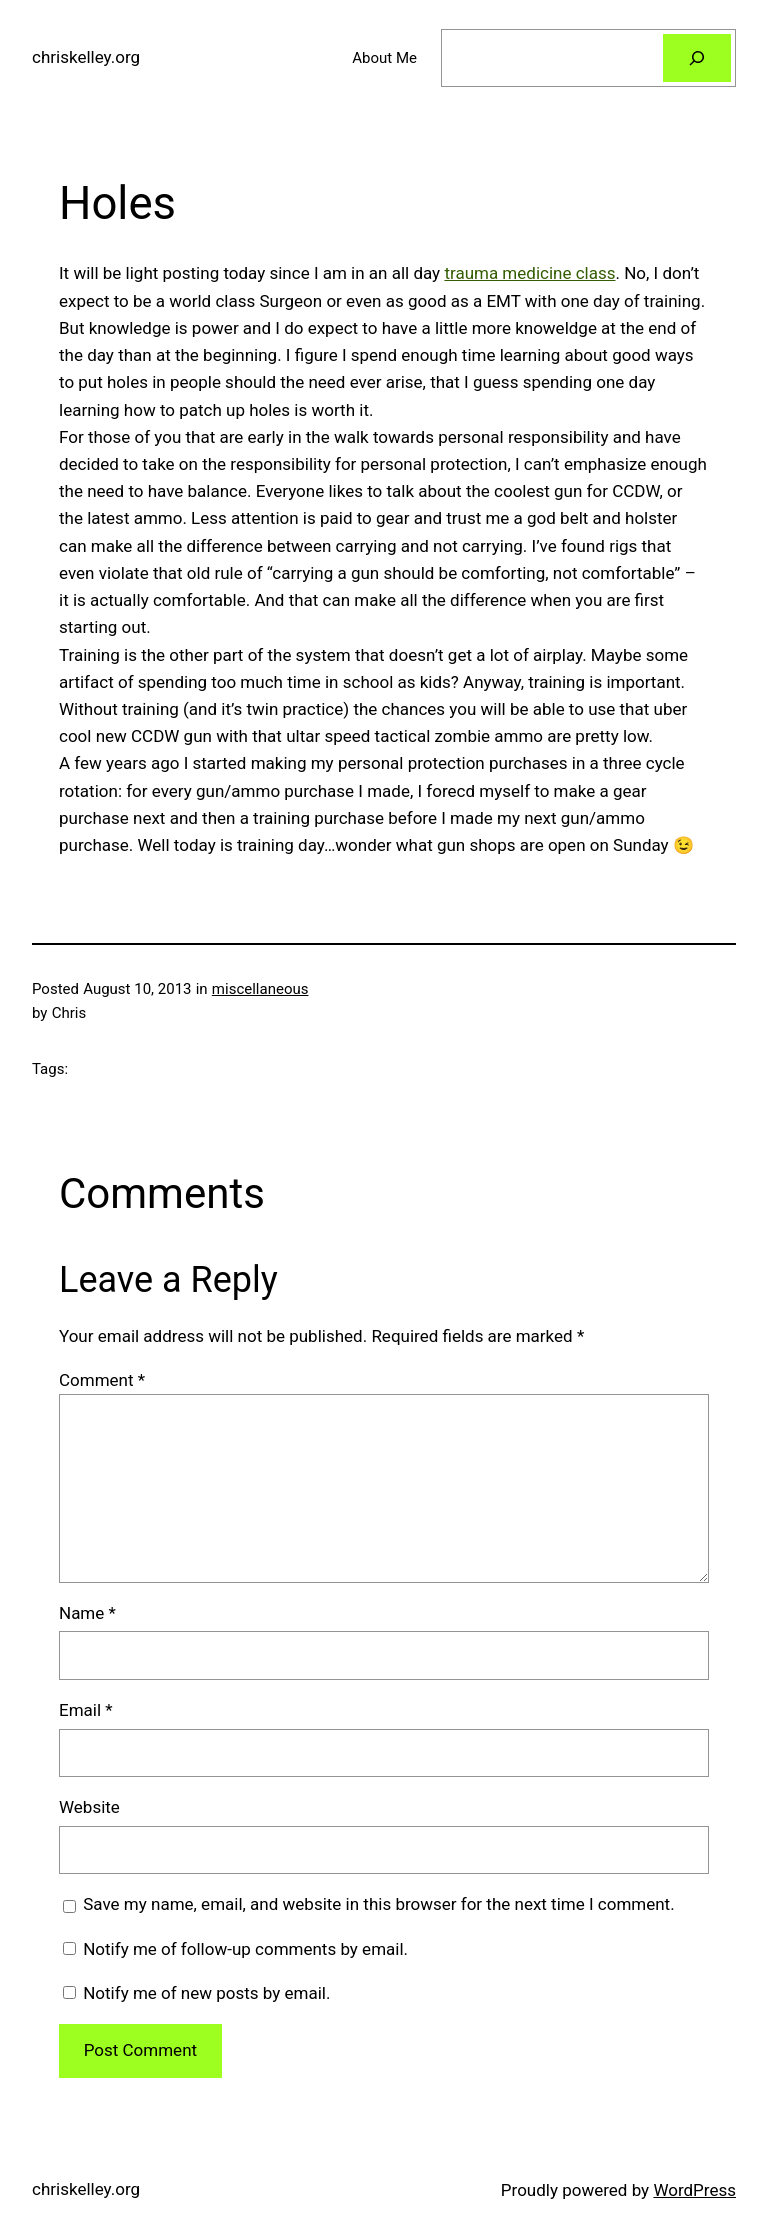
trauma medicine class (529, 273)
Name (87, 1613)
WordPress (694, 2190)
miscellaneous (260, 989)
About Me (384, 58)
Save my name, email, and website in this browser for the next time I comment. (378, 1904)
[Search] (697, 58)
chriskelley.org (86, 57)
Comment (102, 1380)
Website (89, 1807)
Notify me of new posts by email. (206, 1993)
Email (86, 1710)
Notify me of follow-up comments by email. (245, 1949)
